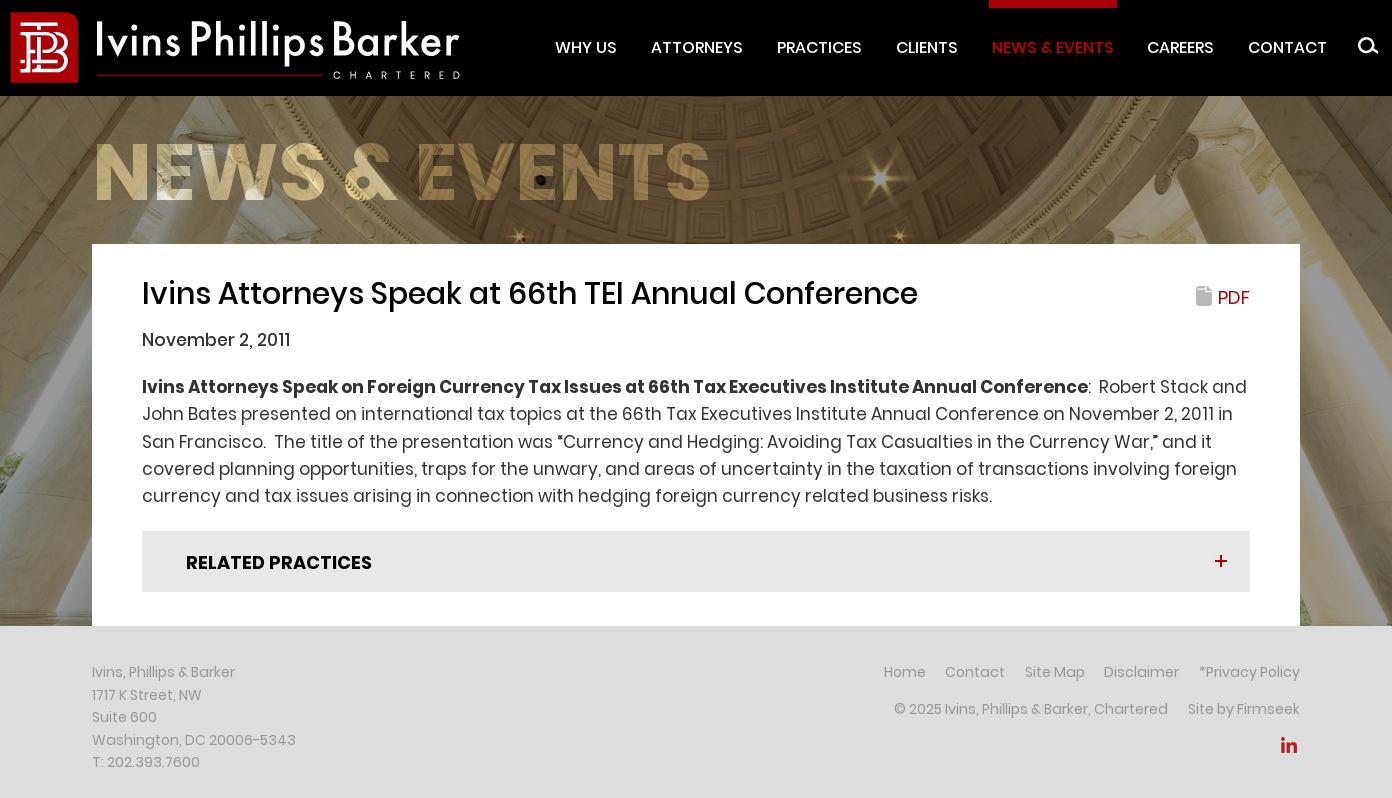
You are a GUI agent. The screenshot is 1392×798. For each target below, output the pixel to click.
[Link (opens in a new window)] (1289, 751)
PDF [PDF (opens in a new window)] (1234, 297)
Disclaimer (1141, 672)
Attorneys (697, 47)
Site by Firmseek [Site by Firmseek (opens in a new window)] (1244, 709)
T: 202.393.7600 (146, 762)
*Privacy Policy (1249, 672)
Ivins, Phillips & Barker (163, 672)
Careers (1180, 47)
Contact (1287, 47)
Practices (819, 47)
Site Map (1055, 672)
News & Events (1053, 47)
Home (905, 672)
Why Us (586, 47)
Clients (927, 47)
